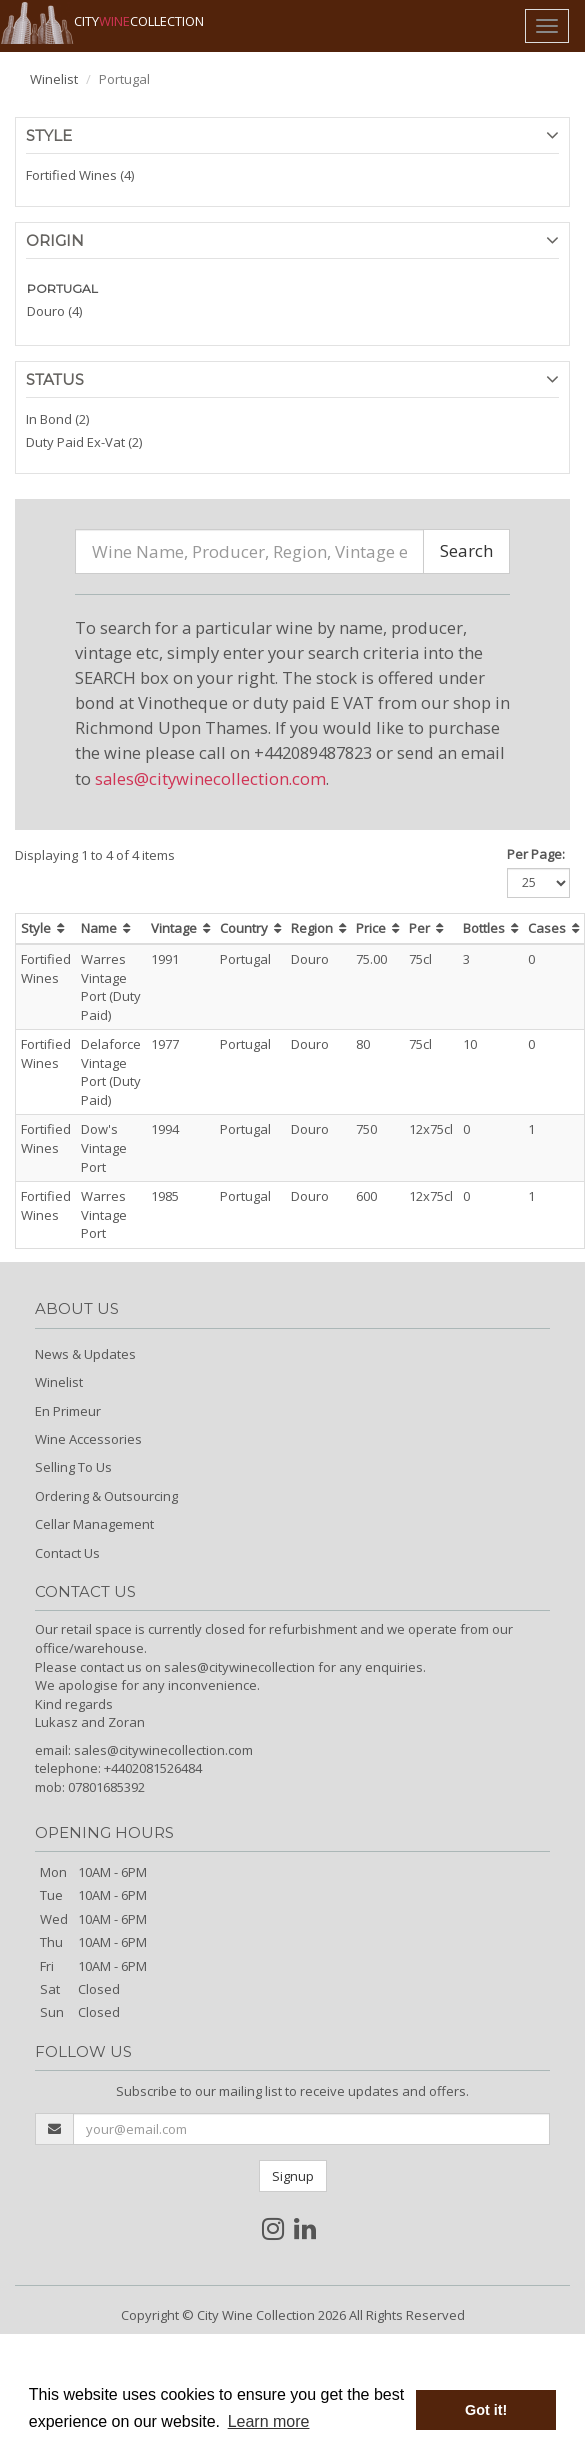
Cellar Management (94, 1524)
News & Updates (85, 1354)
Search (466, 550)
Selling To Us (73, 1467)
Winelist (54, 79)
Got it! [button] (486, 2410)
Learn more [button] (269, 2421)
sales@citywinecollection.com (210, 778)
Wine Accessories (88, 1439)
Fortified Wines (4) (80, 175)
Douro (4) (54, 311)
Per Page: (536, 854)
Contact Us (67, 1553)
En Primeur (68, 1411)
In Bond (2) (57, 419)
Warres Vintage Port (104, 1214)
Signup (293, 2176)
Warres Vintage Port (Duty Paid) (111, 987)
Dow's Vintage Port (104, 1147)
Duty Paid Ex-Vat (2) (84, 442)
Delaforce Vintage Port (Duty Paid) (111, 1072)
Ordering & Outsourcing (106, 1496)
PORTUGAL (62, 288)
